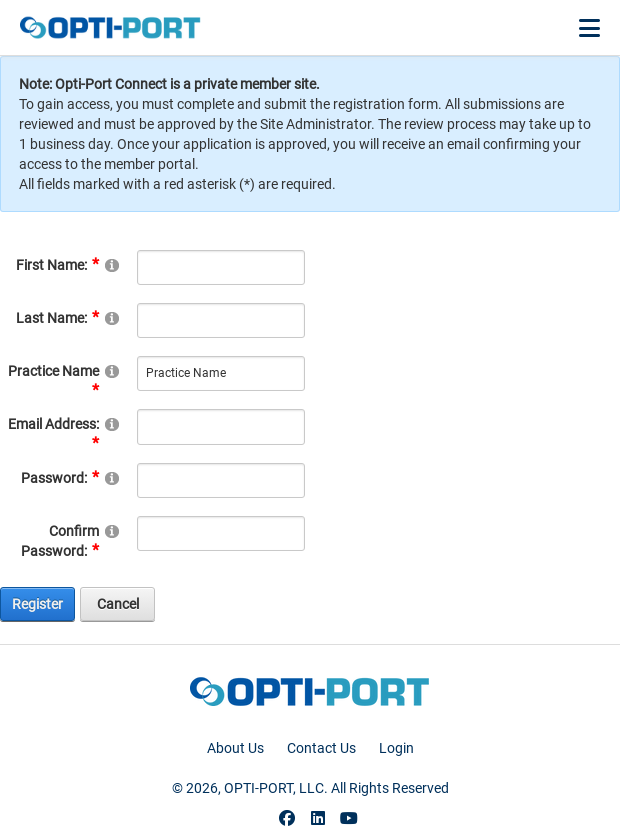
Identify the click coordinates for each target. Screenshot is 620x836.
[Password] (220, 480)
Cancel (118, 604)
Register (37, 604)
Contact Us (321, 748)
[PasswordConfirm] (220, 533)
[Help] (112, 264)
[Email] (220, 426)
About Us (235, 748)
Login (396, 748)
